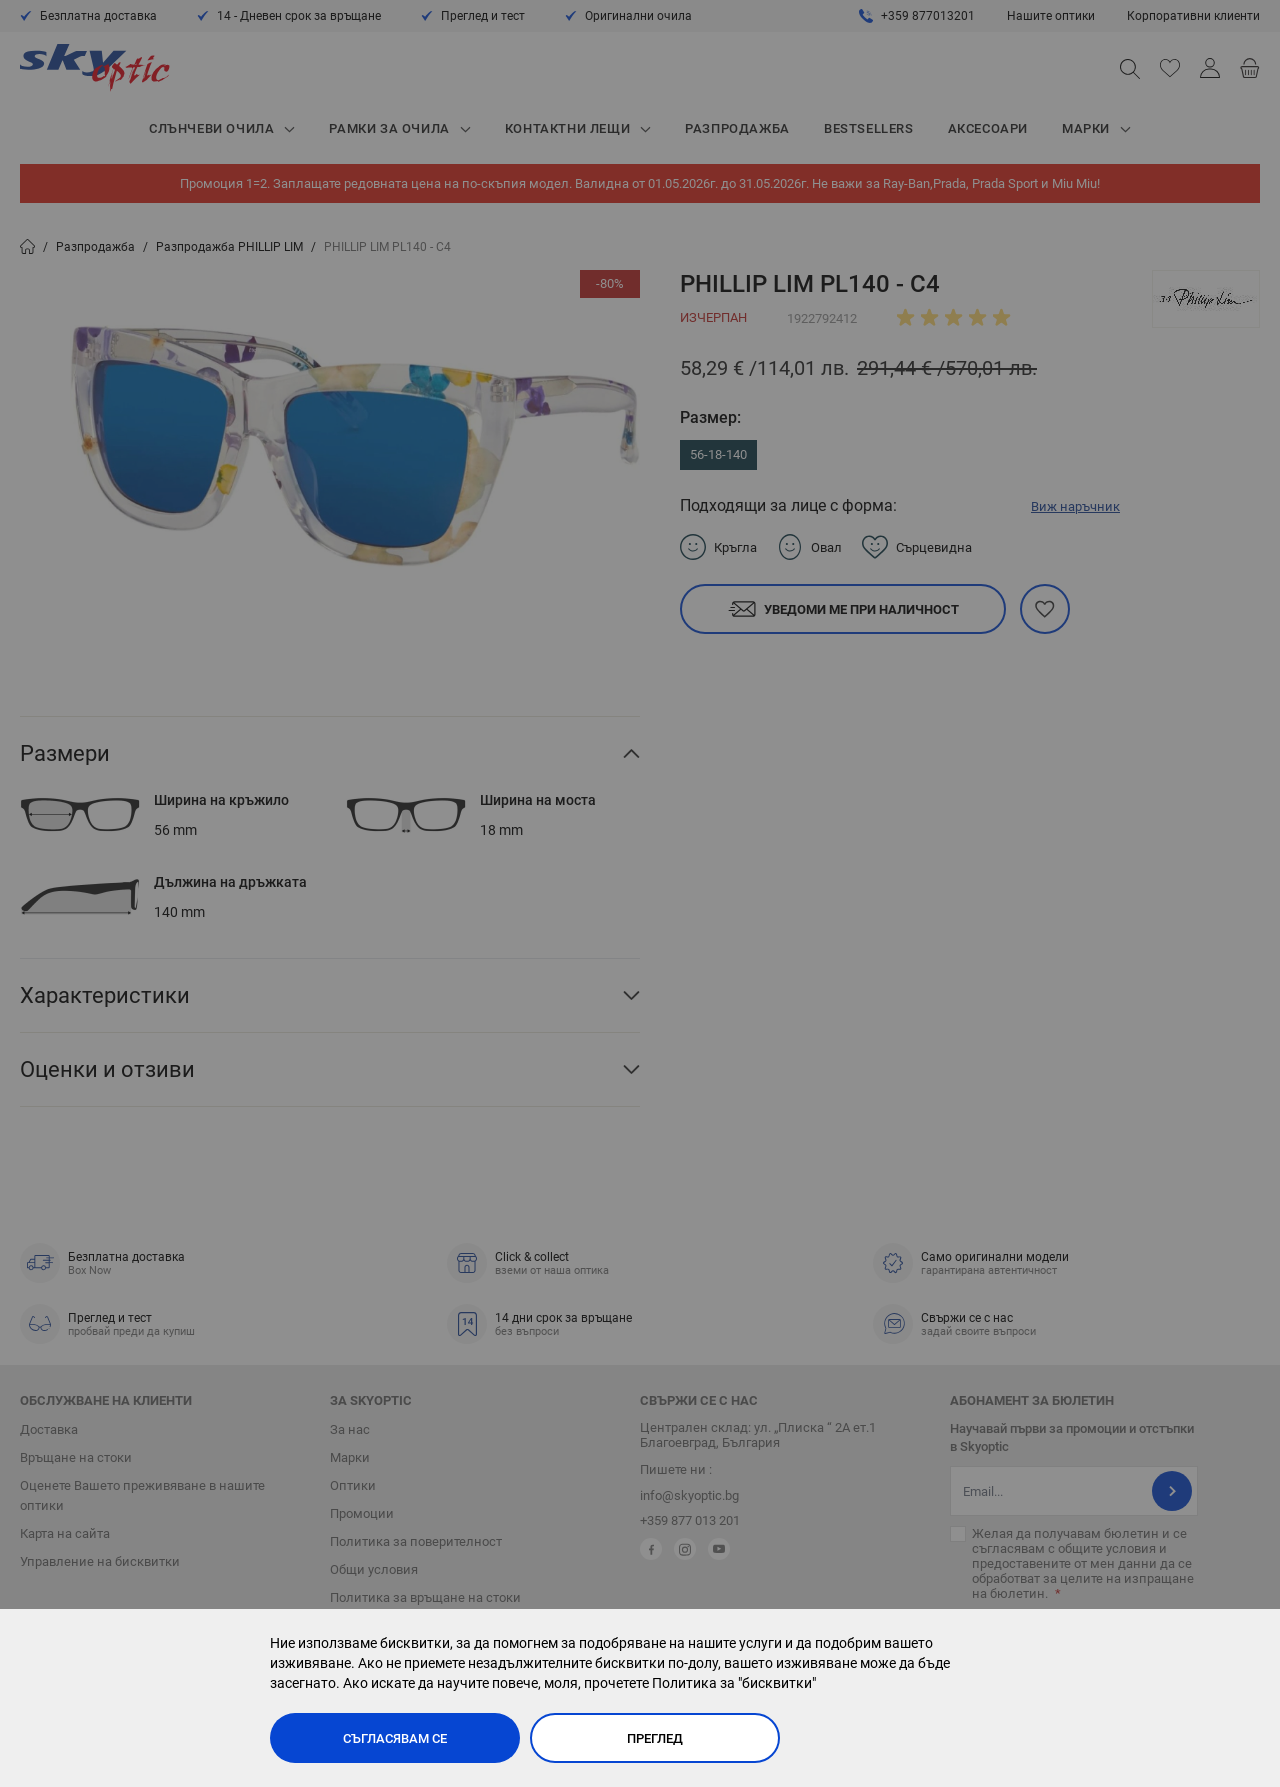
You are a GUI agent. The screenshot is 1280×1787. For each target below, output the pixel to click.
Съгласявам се (395, 1738)
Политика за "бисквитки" (734, 1683)
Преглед (655, 1738)
